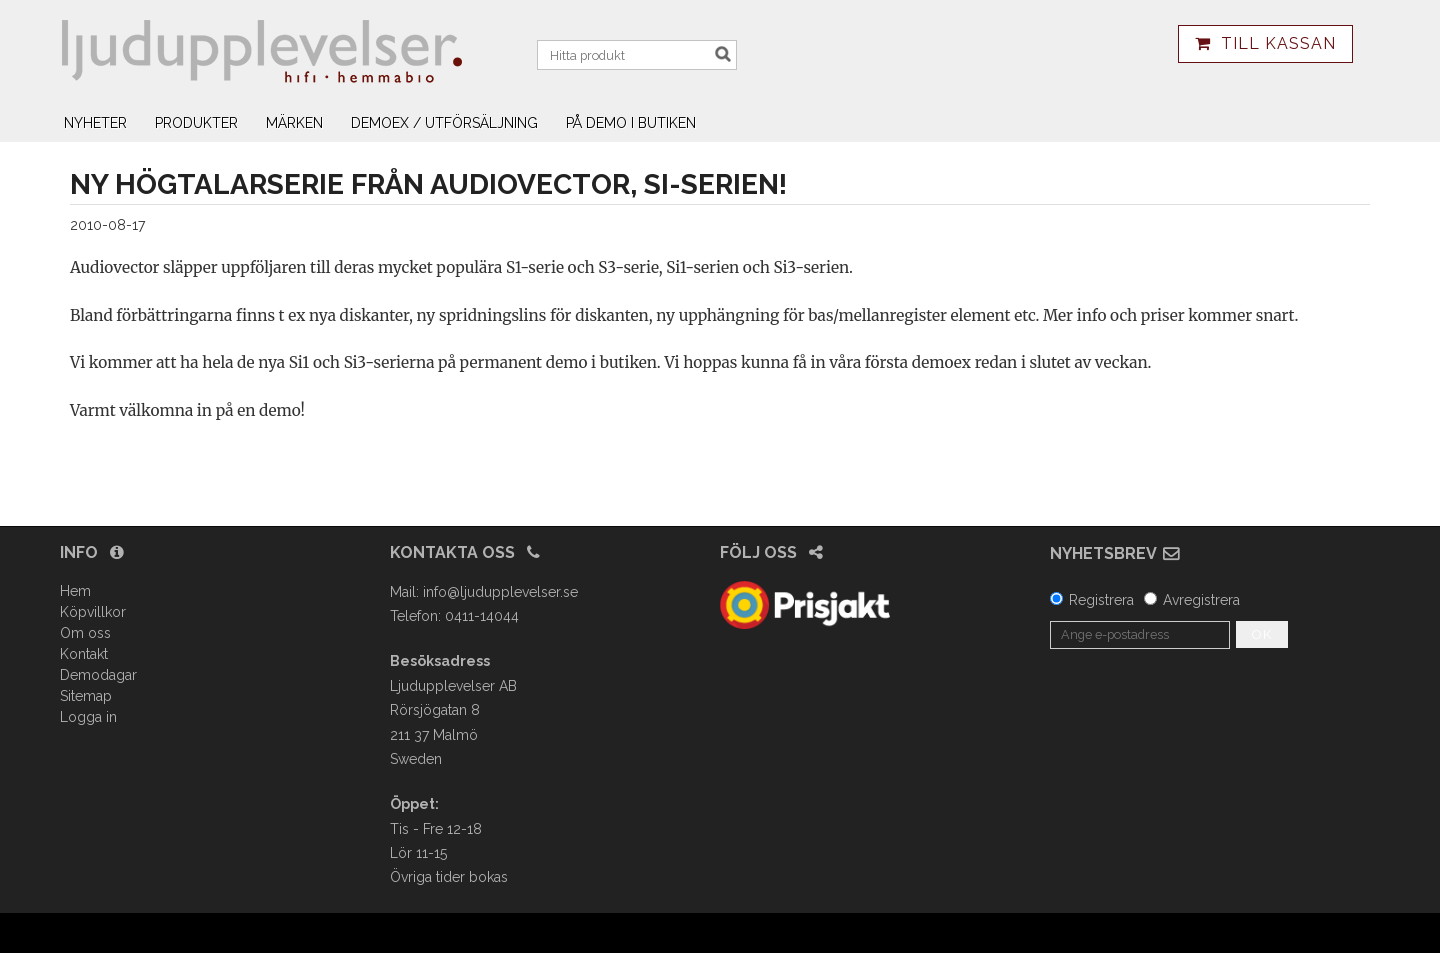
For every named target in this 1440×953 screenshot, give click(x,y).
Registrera (1101, 600)
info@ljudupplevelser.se (500, 592)
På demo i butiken (631, 123)
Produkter (196, 123)
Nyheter (95, 123)
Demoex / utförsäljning (444, 123)
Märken (294, 123)
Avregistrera (1201, 600)
